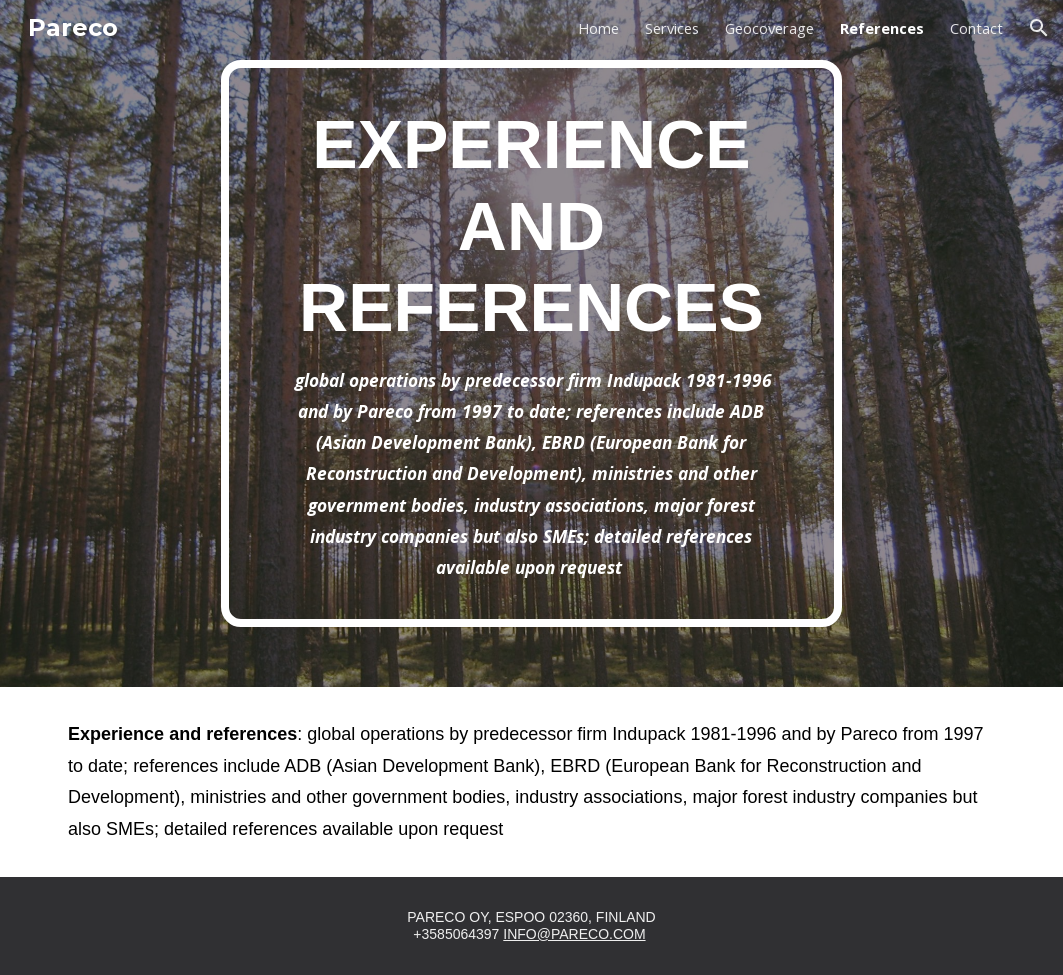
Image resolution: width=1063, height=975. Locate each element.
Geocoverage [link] (769, 28)
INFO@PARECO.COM (574, 934)
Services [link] (672, 28)
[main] (531, 343)
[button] (1039, 28)
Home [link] (598, 28)
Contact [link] (976, 28)
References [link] (882, 28)
